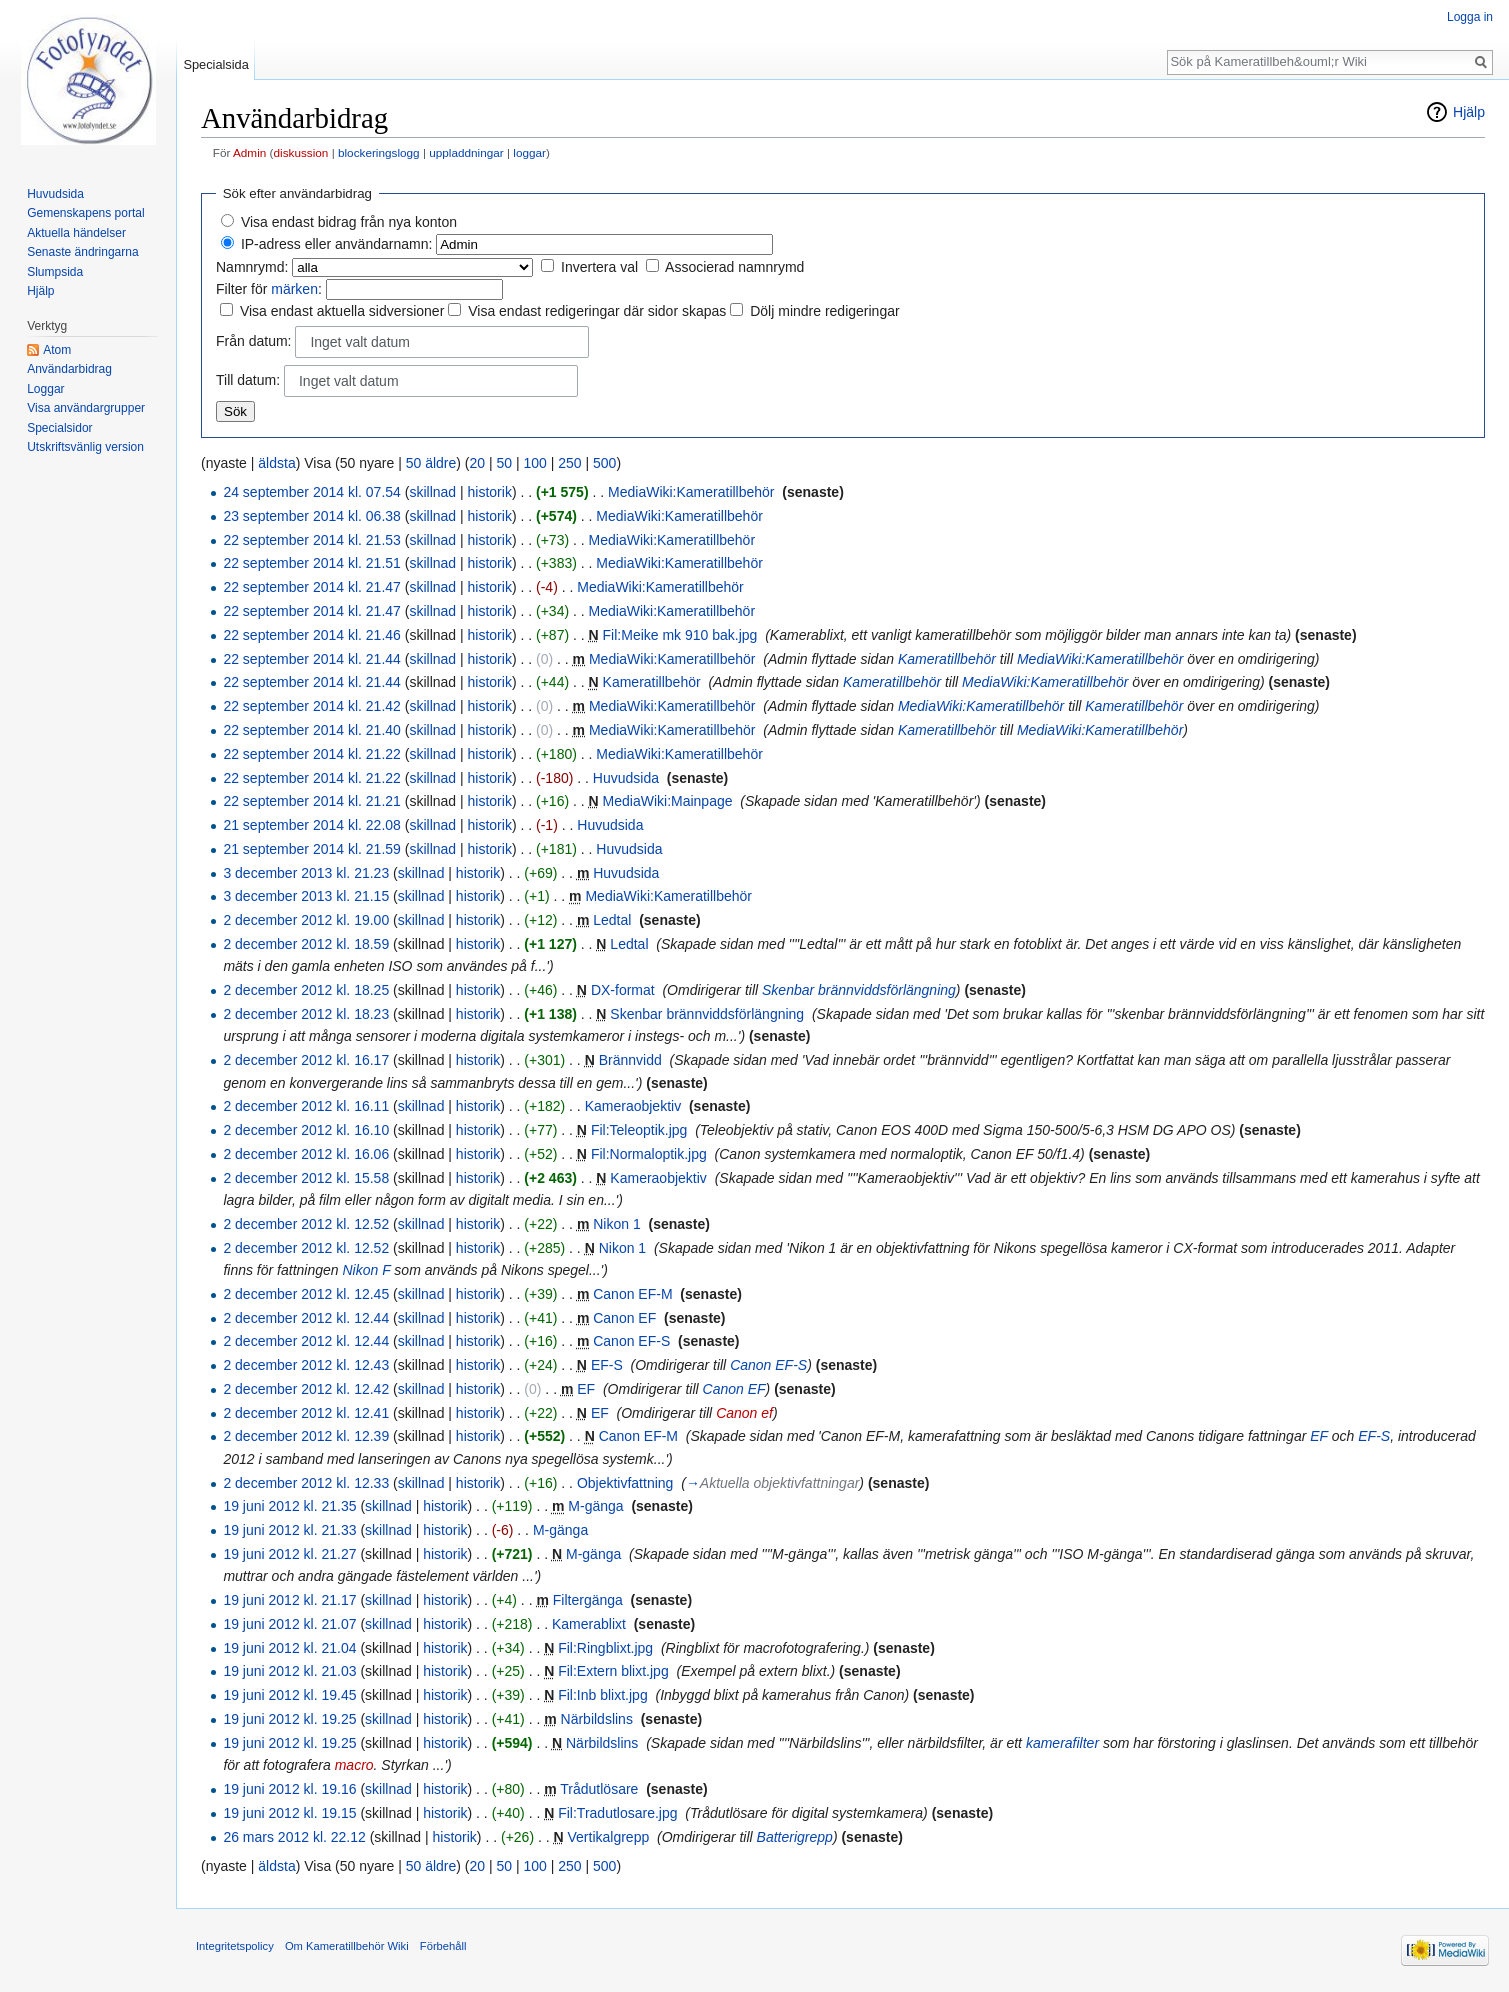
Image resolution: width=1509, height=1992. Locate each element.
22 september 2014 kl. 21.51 (311, 563)
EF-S (607, 1365)
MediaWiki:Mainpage (668, 801)
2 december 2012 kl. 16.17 (306, 1060)
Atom (57, 350)
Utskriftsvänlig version (85, 447)
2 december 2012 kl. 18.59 (306, 944)
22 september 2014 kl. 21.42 (311, 706)
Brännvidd (630, 1060)
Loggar (45, 389)
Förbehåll (443, 1946)
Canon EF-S (631, 1341)
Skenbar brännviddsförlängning (859, 990)
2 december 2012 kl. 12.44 (306, 1318)
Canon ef (744, 1413)
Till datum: (248, 380)
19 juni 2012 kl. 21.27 (289, 1554)
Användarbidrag (69, 369)
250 (569, 463)
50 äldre (431, 463)
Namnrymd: (252, 267)
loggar (529, 152)
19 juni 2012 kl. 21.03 (289, 1671)
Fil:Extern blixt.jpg (613, 1671)
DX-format (623, 990)
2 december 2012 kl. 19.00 (306, 920)
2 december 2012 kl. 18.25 (306, 990)
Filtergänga (588, 1600)
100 (534, 463)
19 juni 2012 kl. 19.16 (289, 1789)
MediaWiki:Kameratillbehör (691, 492)
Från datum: (253, 341)
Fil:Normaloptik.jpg (649, 1154)
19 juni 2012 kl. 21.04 (289, 1648)
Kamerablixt (589, 1624)
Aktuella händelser (76, 233)
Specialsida (215, 64)
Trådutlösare (599, 1789)
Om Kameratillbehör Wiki (347, 1946)
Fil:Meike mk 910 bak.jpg (680, 635)
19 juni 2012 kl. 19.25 (289, 1719)
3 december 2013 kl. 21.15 (306, 896)
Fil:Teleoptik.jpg (639, 1130)
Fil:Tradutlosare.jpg (617, 1813)
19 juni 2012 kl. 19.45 (289, 1695)
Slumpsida (55, 272)
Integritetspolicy (235, 1946)
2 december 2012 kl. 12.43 (306, 1365)
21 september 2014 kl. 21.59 (311, 849)
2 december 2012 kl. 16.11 (306, 1106)
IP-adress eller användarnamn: (336, 244)
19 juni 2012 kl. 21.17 (289, 1600)
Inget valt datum (360, 342)
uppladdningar (466, 152)
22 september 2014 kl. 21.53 (311, 540)
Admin (249, 152)
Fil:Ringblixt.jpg (605, 1648)
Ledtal (612, 920)
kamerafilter (1062, 1743)
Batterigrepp (795, 1837)
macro (354, 1765)
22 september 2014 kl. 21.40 (311, 730)
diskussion (301, 152)
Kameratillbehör (947, 659)
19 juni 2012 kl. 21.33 (289, 1530)
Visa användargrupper (86, 408)
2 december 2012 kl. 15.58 (306, 1178)
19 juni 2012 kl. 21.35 (289, 1506)
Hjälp (1469, 112)
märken (294, 289)
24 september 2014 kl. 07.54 (311, 492)
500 (604, 463)
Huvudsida (626, 778)
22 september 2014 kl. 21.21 (311, 801)
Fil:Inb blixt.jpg (602, 1695)
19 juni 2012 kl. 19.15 (289, 1813)
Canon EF (624, 1318)
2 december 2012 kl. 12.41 (306, 1413)
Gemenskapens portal (85, 213)
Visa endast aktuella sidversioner (342, 311)
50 (504, 463)
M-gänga (595, 1506)
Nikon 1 (616, 1224)
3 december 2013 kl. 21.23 (306, 873)
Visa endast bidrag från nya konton (349, 222)
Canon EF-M (632, 1294)
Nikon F (366, 1270)
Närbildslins (597, 1719)
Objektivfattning (625, 1483)
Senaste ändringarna (82, 252)
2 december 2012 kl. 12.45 (306, 1294)
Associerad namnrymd (734, 267)
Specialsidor (59, 428)
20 (477, 463)
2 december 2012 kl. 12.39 (306, 1436)
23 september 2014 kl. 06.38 (311, 516)
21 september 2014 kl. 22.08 (311, 825)
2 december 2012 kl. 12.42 (306, 1389)
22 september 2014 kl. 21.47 (311, 587)
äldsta (276, 463)
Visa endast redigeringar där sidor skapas (597, 311)
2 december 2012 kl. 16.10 (306, 1130)
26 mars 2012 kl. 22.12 (294, 1837)
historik (490, 492)
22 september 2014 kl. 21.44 (311, 659)
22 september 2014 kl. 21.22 (311, 754)
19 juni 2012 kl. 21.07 (289, 1624)
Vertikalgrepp (609, 1837)
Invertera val (599, 267)
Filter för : (269, 289)
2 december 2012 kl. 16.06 (306, 1154)
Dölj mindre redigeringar (824, 311)
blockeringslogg (379, 152)
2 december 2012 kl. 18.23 (306, 1014)
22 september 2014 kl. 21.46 (311, 635)
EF (586, 1389)
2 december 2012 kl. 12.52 (306, 1224)
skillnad (432, 492)
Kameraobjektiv (633, 1106)
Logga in (1470, 17)
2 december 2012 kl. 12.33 (306, 1483)
